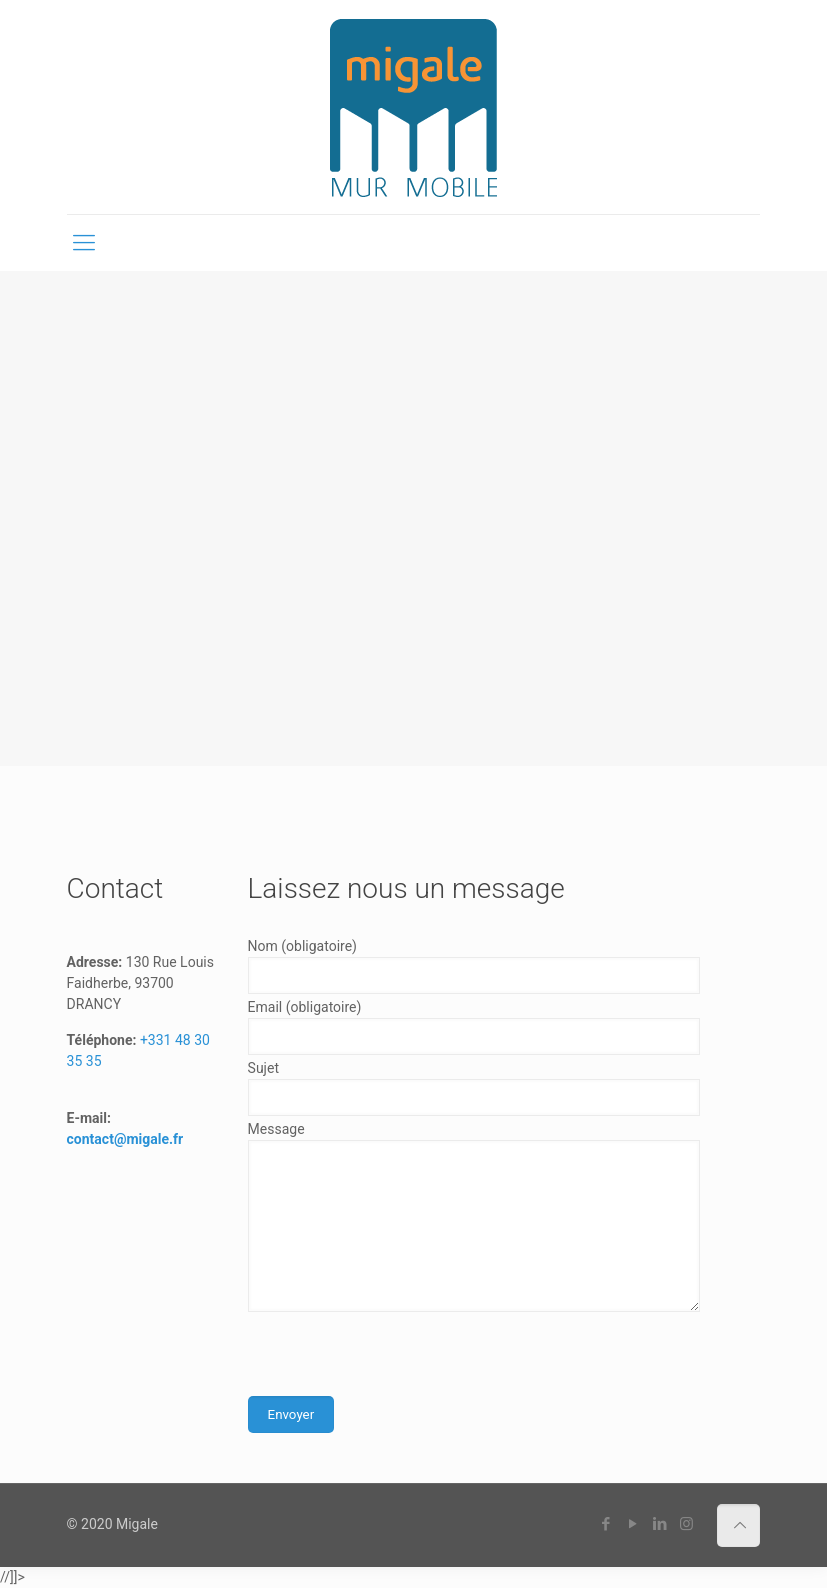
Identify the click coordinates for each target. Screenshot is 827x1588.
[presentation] (400, 1357)
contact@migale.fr (125, 1139)
